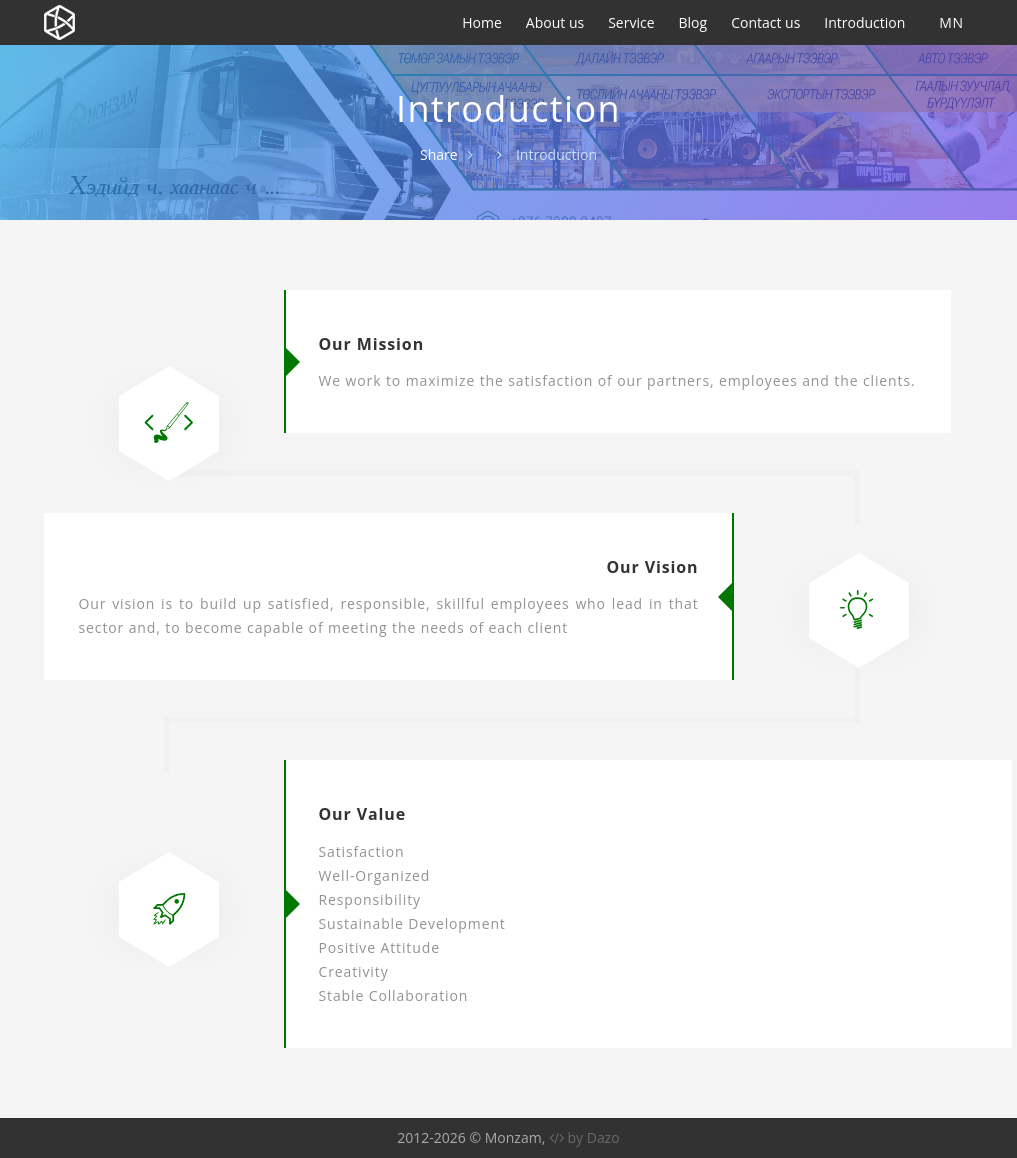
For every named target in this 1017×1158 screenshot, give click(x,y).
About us (555, 22)
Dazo (603, 1137)
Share (439, 154)
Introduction (864, 22)
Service (631, 22)
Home (482, 22)
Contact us (765, 22)
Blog (693, 22)
